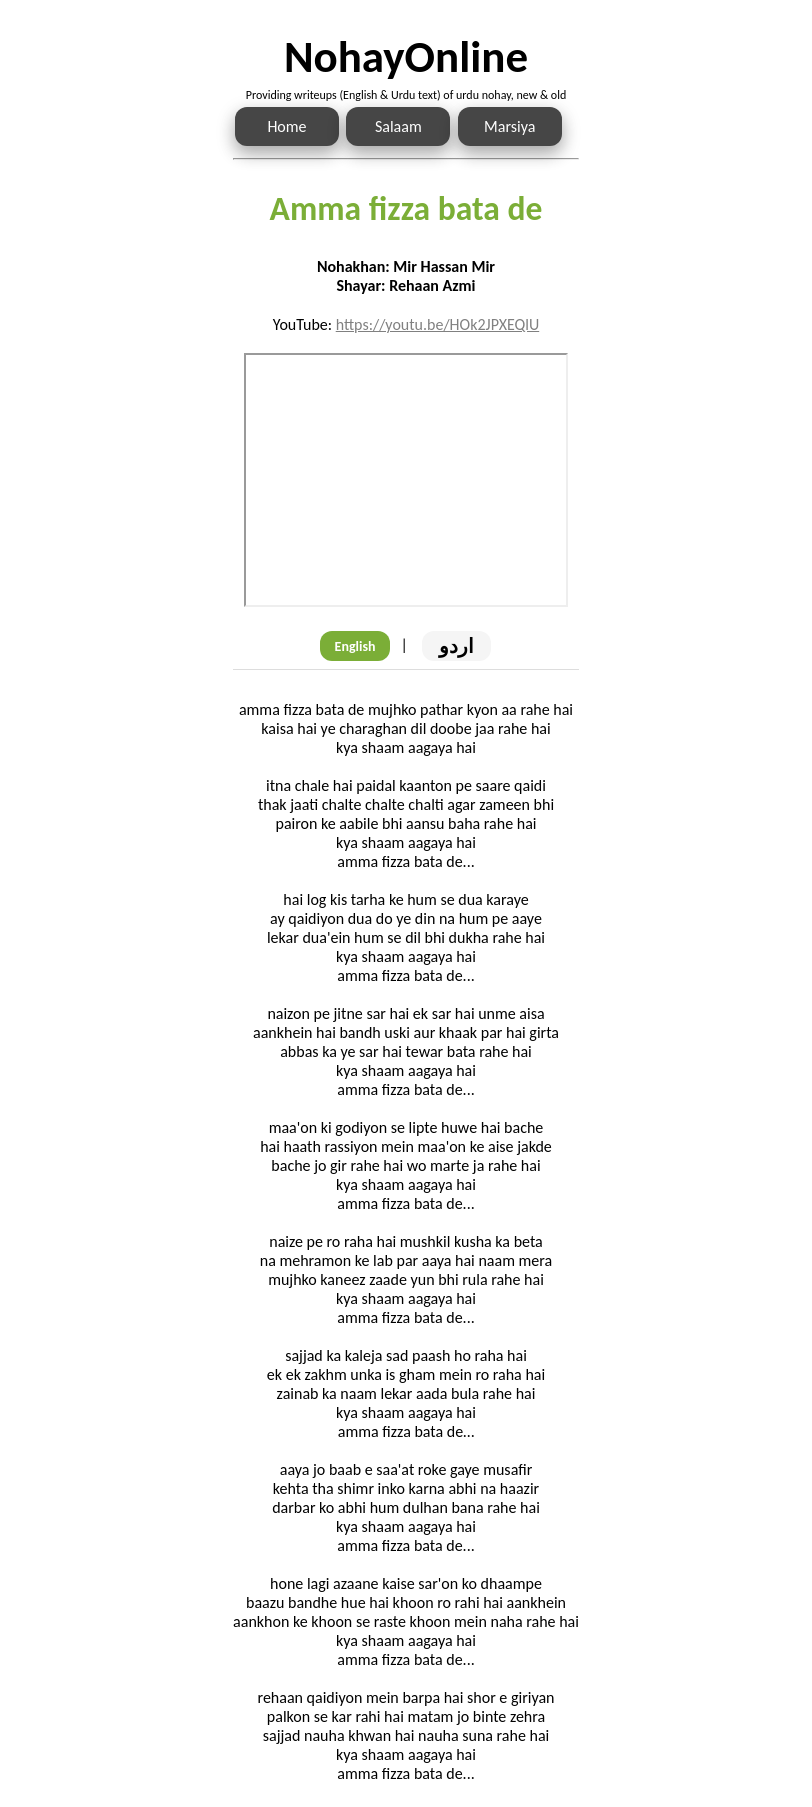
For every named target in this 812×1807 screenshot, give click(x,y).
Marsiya (509, 126)
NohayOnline (406, 56)
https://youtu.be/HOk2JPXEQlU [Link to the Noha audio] (438, 324)
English (355, 646)
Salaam (398, 126)
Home (286, 126)
